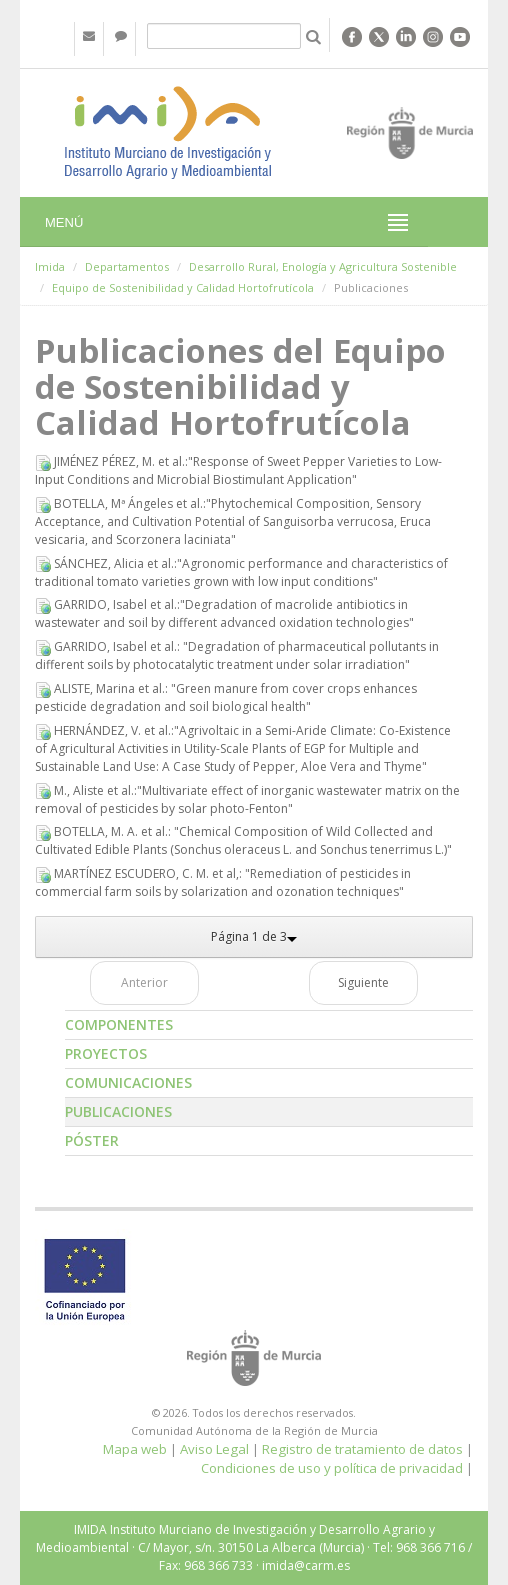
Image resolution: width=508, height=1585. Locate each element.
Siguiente (363, 982)
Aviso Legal (214, 1449)
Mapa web (135, 1449)
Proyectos (106, 1053)
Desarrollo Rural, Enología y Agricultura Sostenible (323, 266)
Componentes (119, 1024)
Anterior (144, 982)
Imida (50, 266)
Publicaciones (118, 1111)
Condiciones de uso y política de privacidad (332, 1468)
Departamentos (127, 266)
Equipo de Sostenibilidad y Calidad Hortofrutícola (183, 287)
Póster (92, 1140)
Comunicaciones (128, 1082)
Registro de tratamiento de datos (362, 1449)
